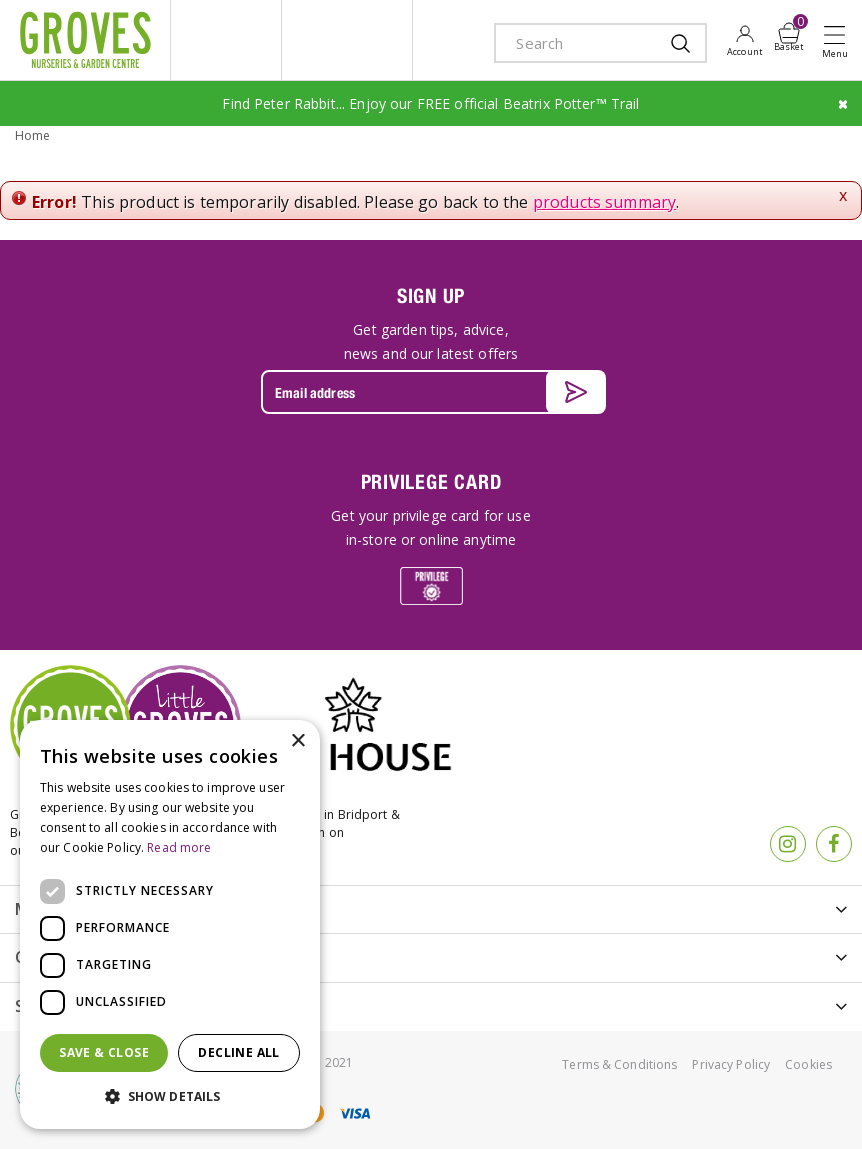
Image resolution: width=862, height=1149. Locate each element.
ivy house (347, 40)
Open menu (839, 41)
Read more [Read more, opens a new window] (179, 847)
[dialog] (170, 924)
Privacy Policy (731, 1062)
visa (354, 1111)
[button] (170, 1097)
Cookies (808, 1062)
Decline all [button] (238, 1052)
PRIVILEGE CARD (431, 479)
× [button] (297, 741)
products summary (605, 200)
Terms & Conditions (619, 1062)
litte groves (226, 40)
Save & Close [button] (104, 1052)
